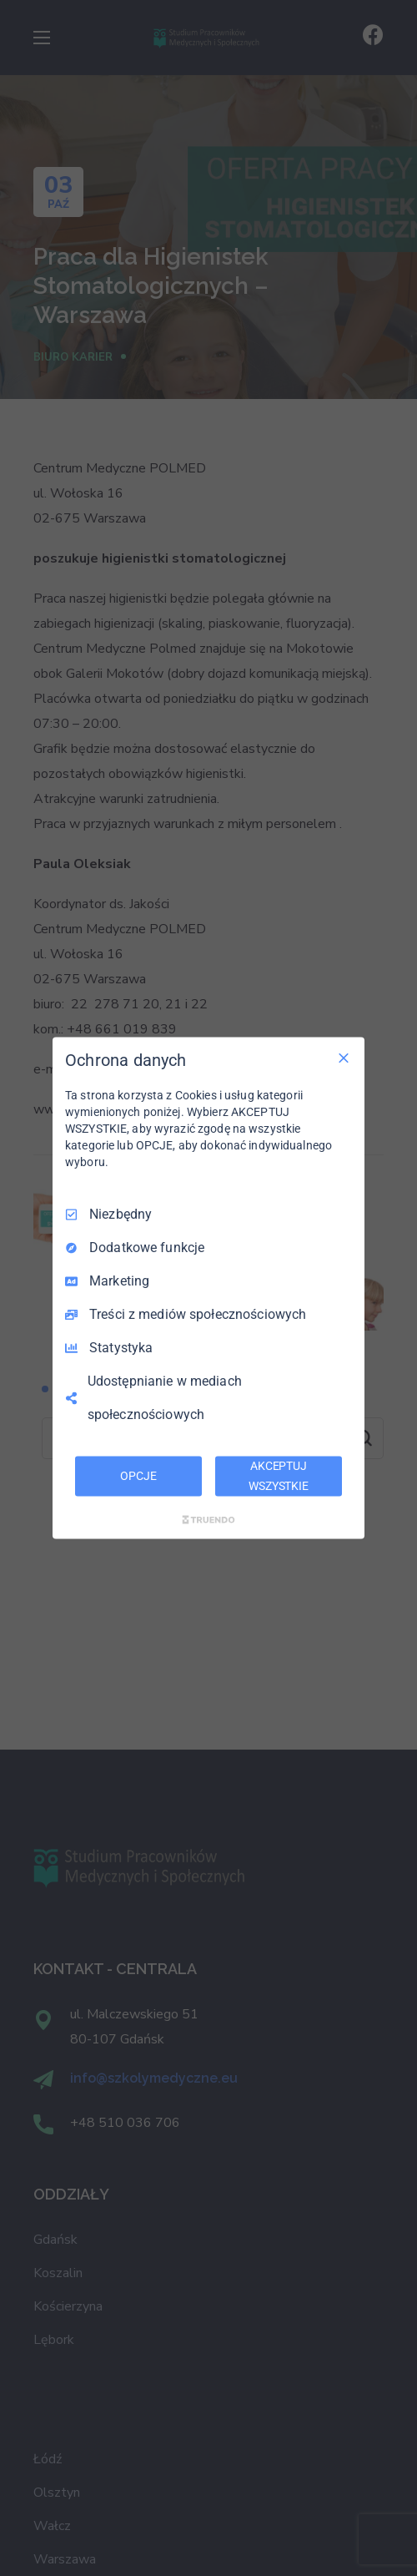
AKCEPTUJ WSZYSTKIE (279, 1476)
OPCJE (138, 1475)
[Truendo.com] (208, 1519)
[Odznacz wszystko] (343, 1058)
